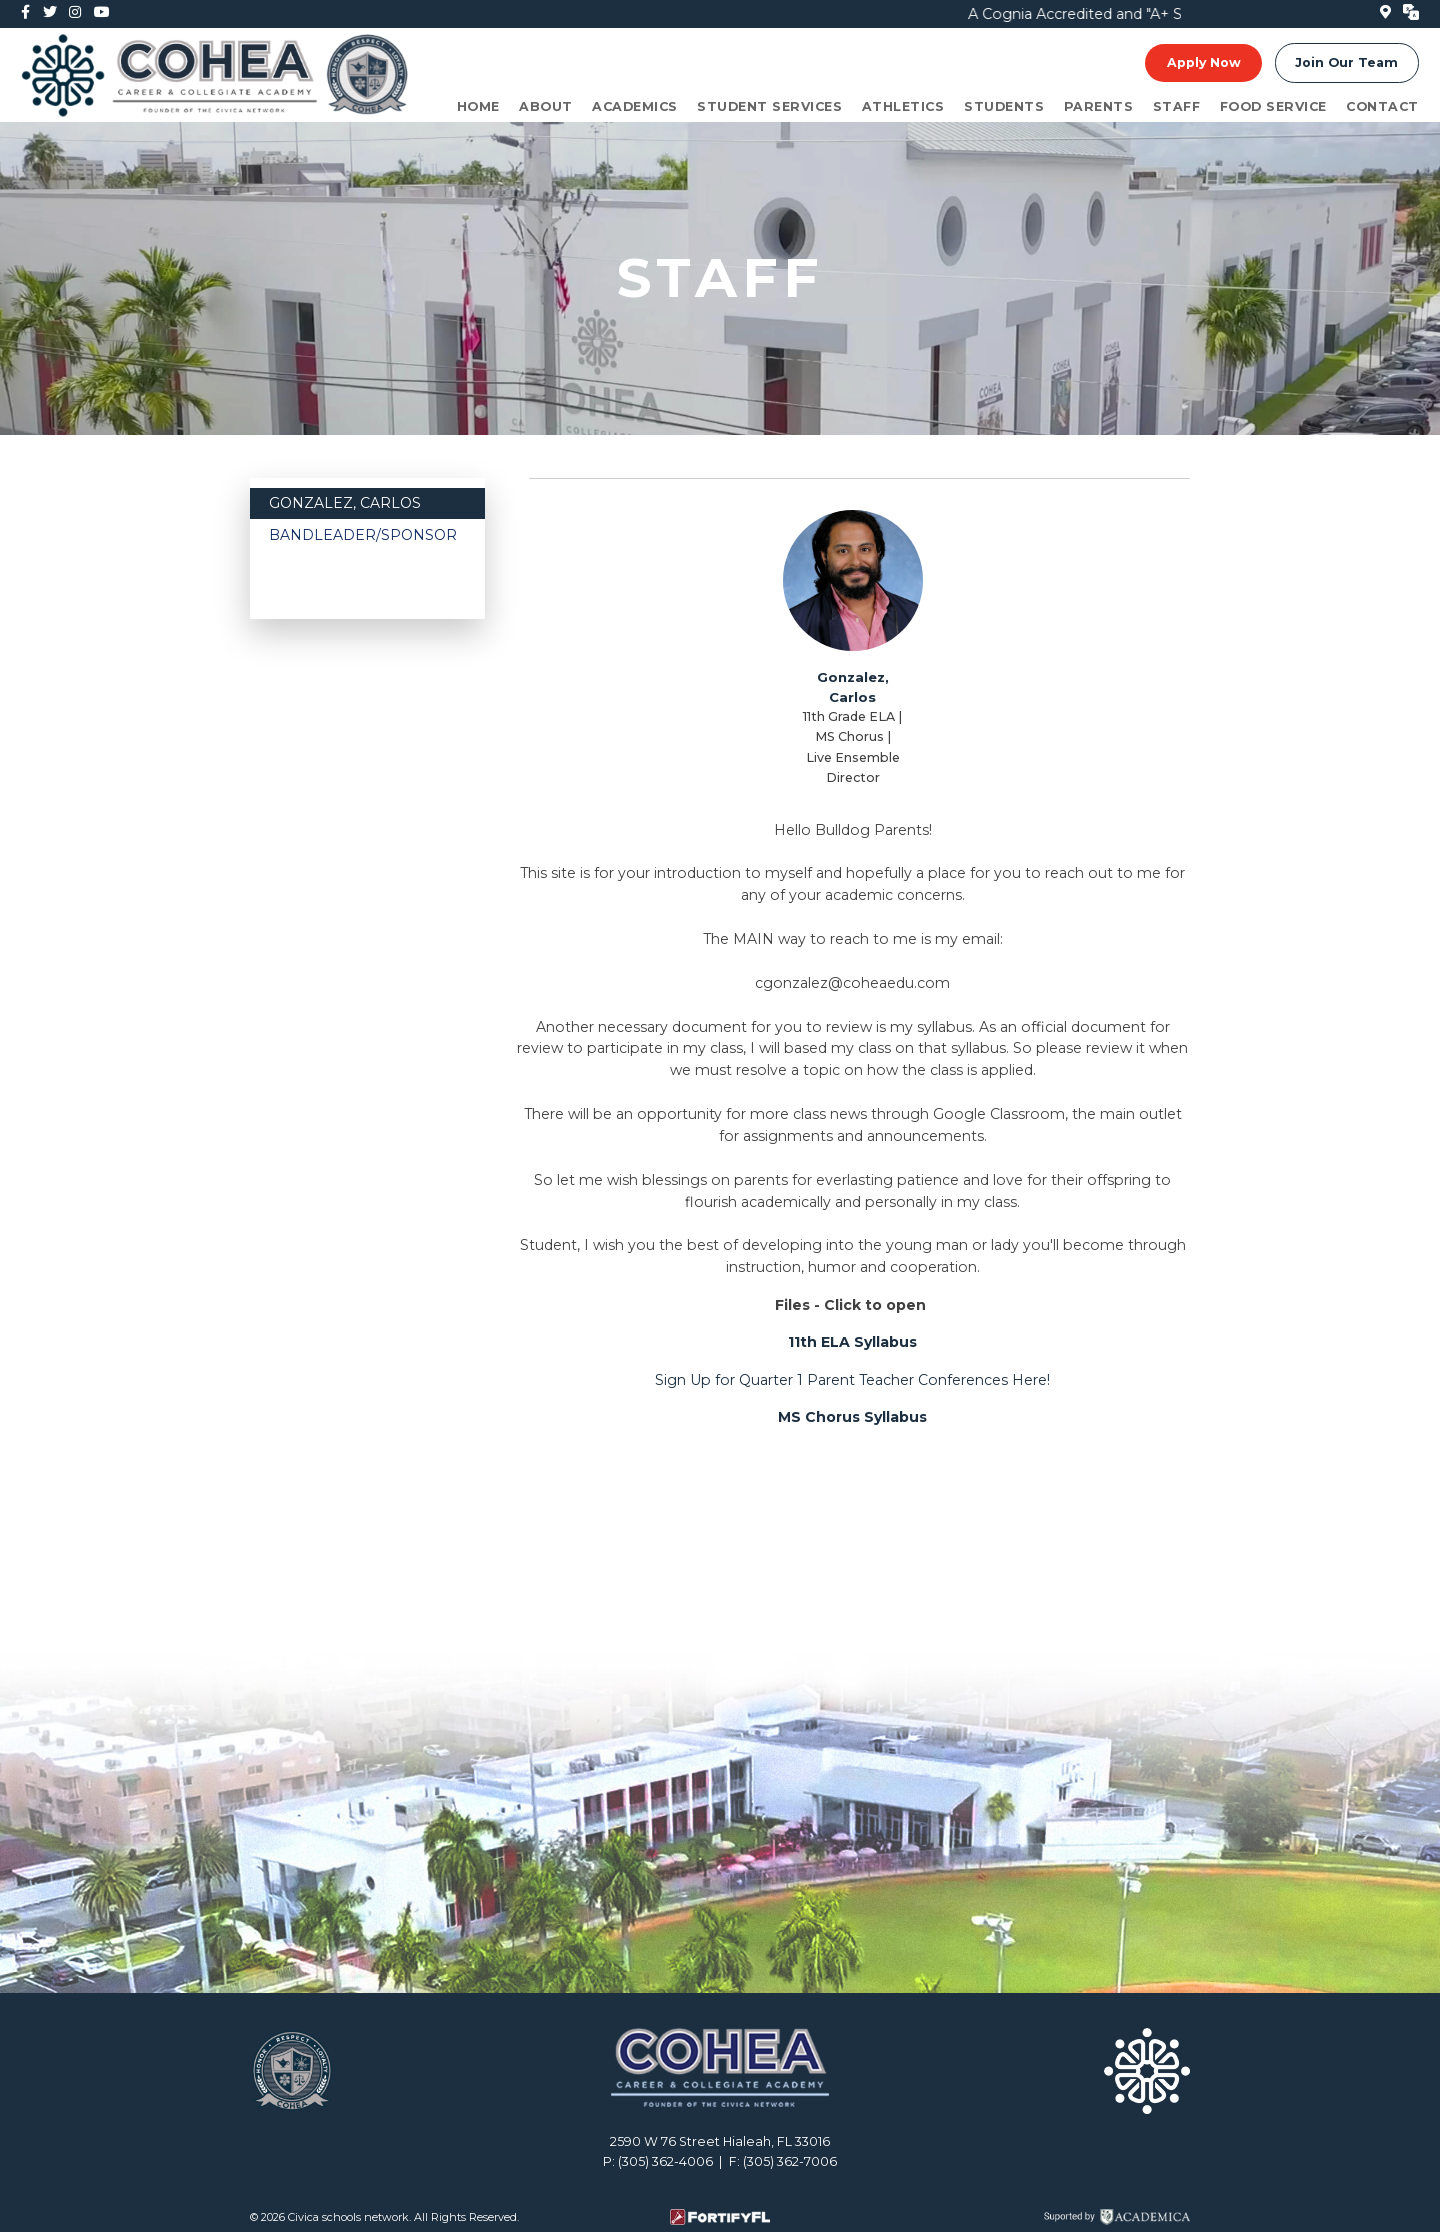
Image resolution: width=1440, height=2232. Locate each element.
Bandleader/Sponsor (363, 535)
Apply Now (1204, 62)
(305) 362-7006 (790, 2161)
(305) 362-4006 (665, 2161)
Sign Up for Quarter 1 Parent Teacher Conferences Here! (852, 1380)
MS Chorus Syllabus (852, 1417)
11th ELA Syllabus (852, 1342)
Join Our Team (1346, 62)
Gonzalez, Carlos (345, 503)
